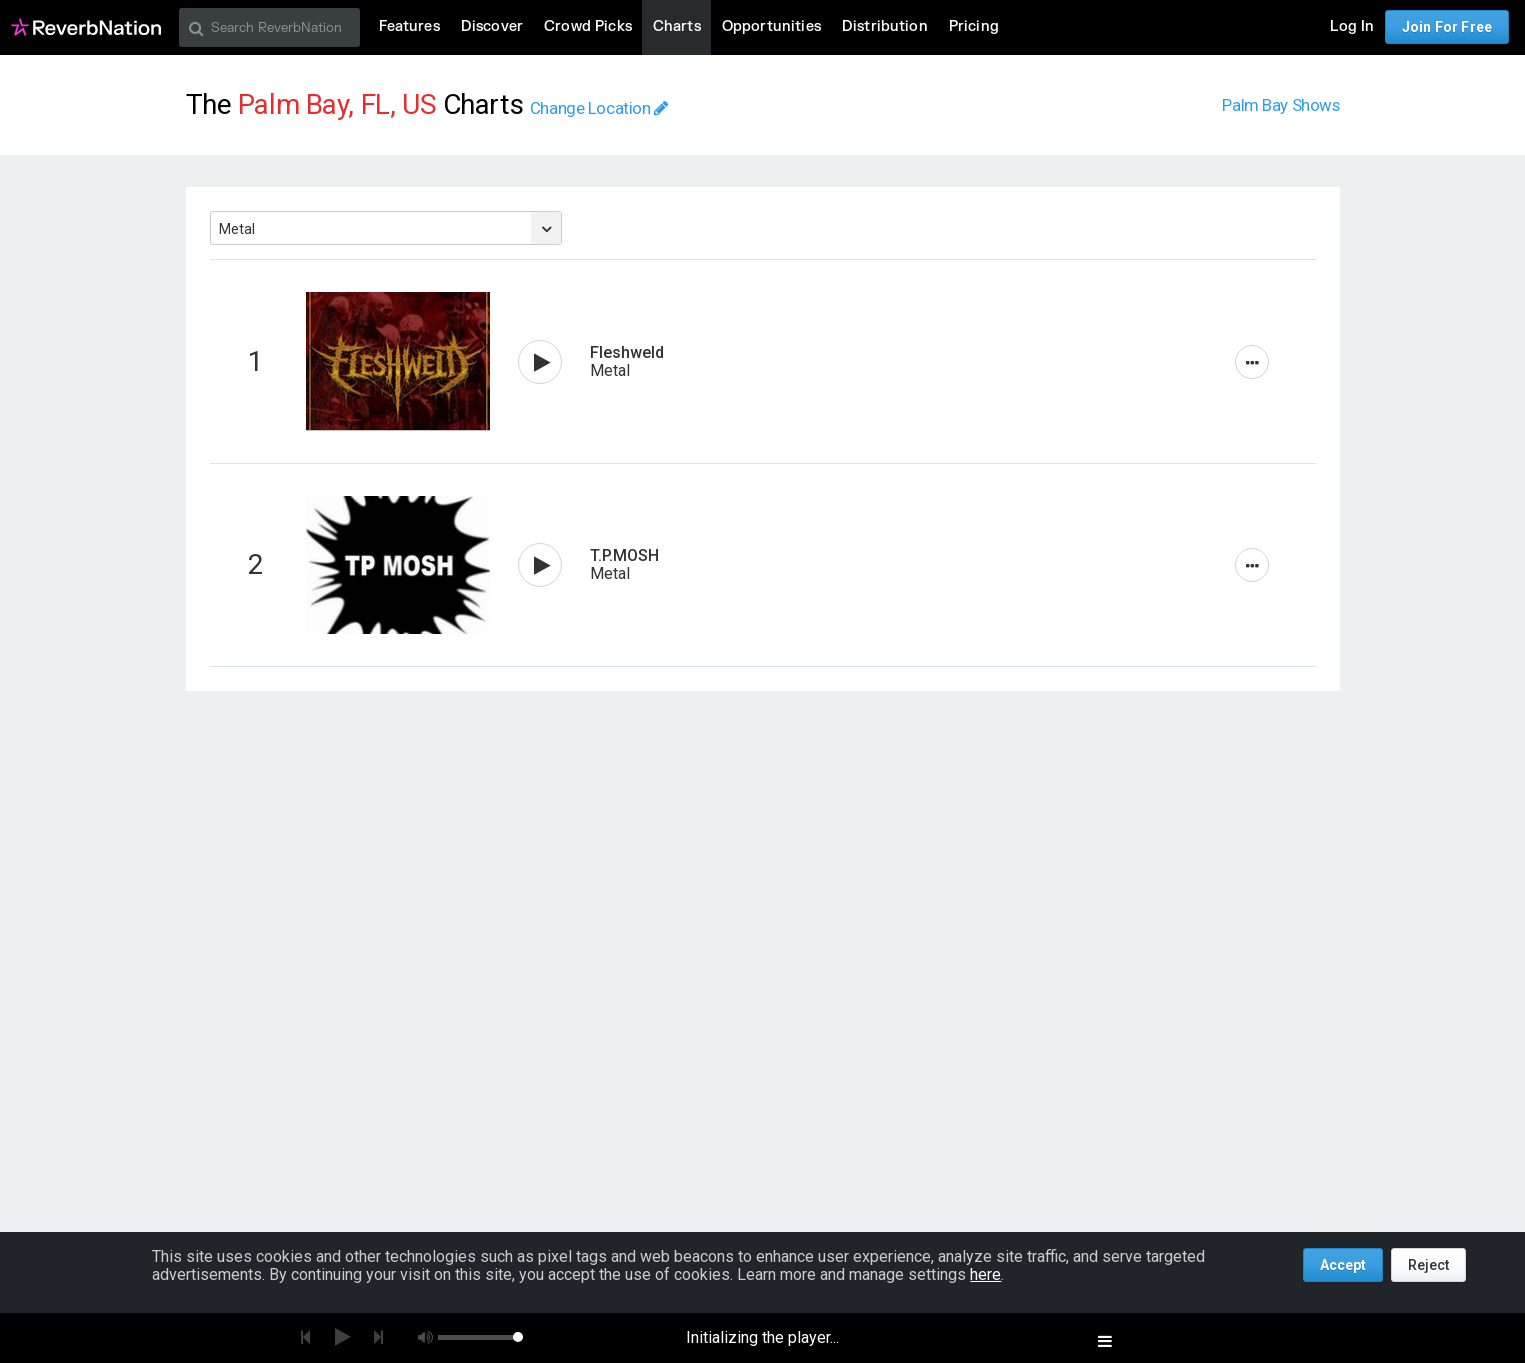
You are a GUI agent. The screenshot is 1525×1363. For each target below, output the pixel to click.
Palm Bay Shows (1280, 105)
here (985, 1274)
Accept (1343, 1265)
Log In (1352, 26)
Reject (1428, 1265)
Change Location (599, 108)
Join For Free (1447, 27)
